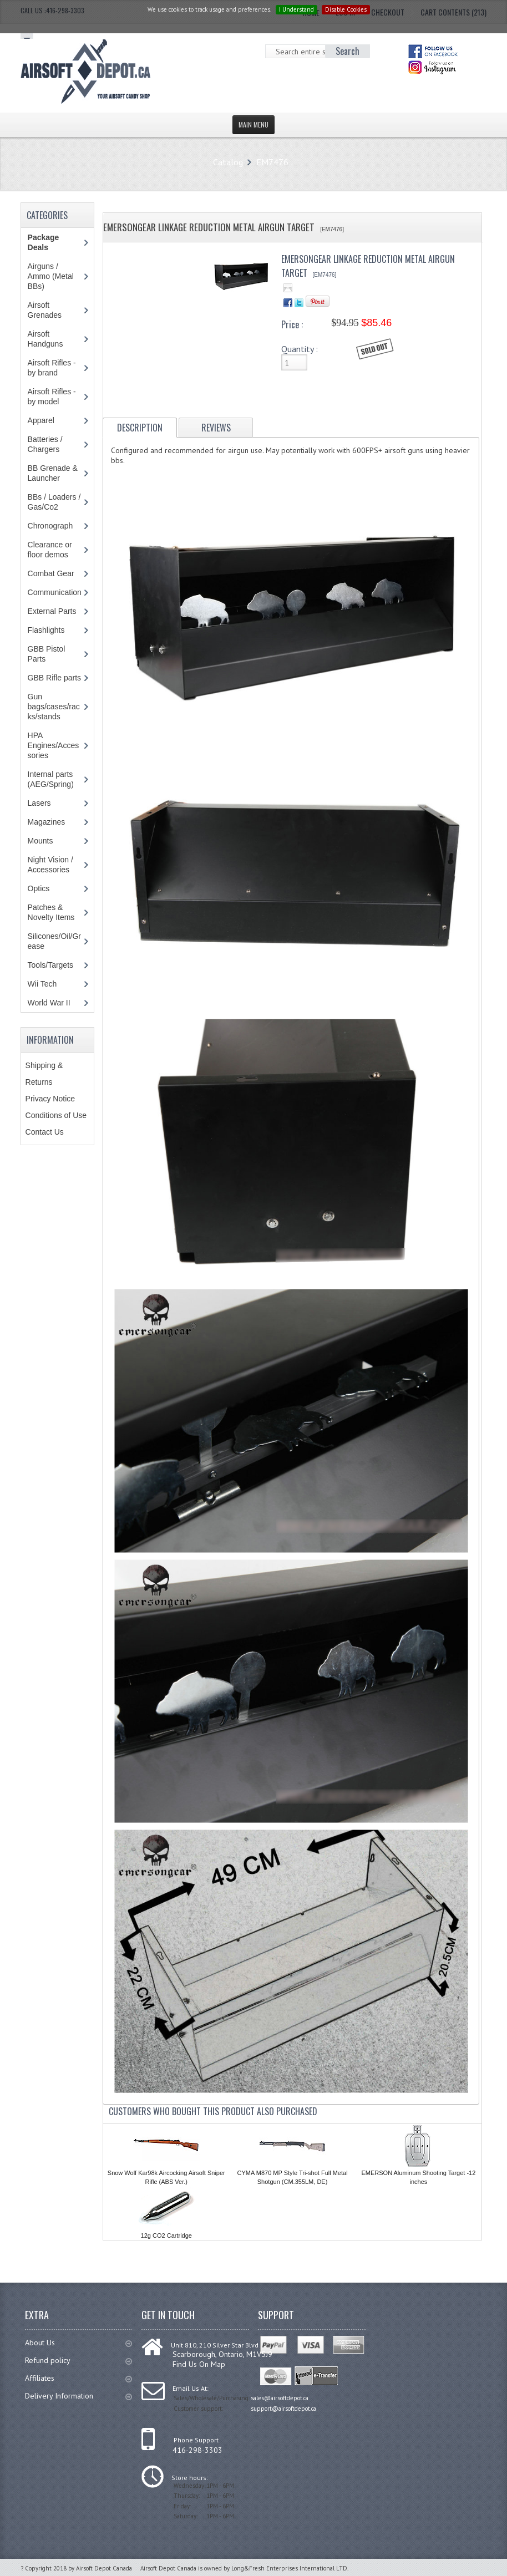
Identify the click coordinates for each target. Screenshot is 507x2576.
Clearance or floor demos (50, 549)
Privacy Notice (50, 1098)
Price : (292, 324)
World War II (49, 1002)
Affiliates (78, 2378)
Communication (55, 592)
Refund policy (78, 2360)
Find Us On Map (199, 2364)
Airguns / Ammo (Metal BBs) (51, 276)
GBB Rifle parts (54, 677)
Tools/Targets (50, 965)
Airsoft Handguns (45, 338)
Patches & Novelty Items (51, 912)
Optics (39, 888)
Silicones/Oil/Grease (54, 941)
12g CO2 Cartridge (166, 2235)
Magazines (46, 821)
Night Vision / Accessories (50, 864)
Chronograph (50, 525)
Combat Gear (51, 573)
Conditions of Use (56, 1115)
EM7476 (272, 161)
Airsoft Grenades (45, 310)
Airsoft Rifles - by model (52, 396)
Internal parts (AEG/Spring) (51, 779)
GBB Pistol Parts (46, 653)
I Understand (296, 9)
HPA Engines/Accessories (53, 745)
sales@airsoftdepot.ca (279, 2398)
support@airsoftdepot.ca (283, 2408)
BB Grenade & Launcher (53, 473)
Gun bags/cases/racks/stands (54, 706)
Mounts (40, 840)
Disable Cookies (346, 9)
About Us (78, 2343)
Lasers (39, 803)
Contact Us (45, 1131)
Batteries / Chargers (45, 444)
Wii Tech (42, 983)
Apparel (41, 420)
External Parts (52, 611)
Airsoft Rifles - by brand (52, 367)
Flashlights (46, 630)
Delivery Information (78, 2396)
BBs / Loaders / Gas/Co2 (54, 501)
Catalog (228, 161)
